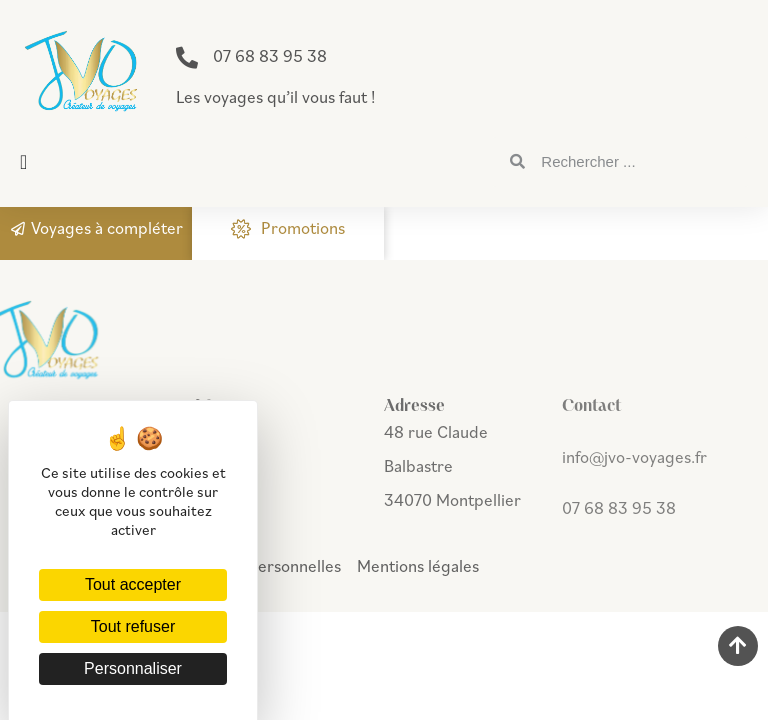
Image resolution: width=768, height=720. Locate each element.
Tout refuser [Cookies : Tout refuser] (133, 626)
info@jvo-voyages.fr (634, 457)
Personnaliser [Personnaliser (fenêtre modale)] (133, 668)
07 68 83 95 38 (270, 56)
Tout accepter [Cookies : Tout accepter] (133, 584)
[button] (23, 162)
